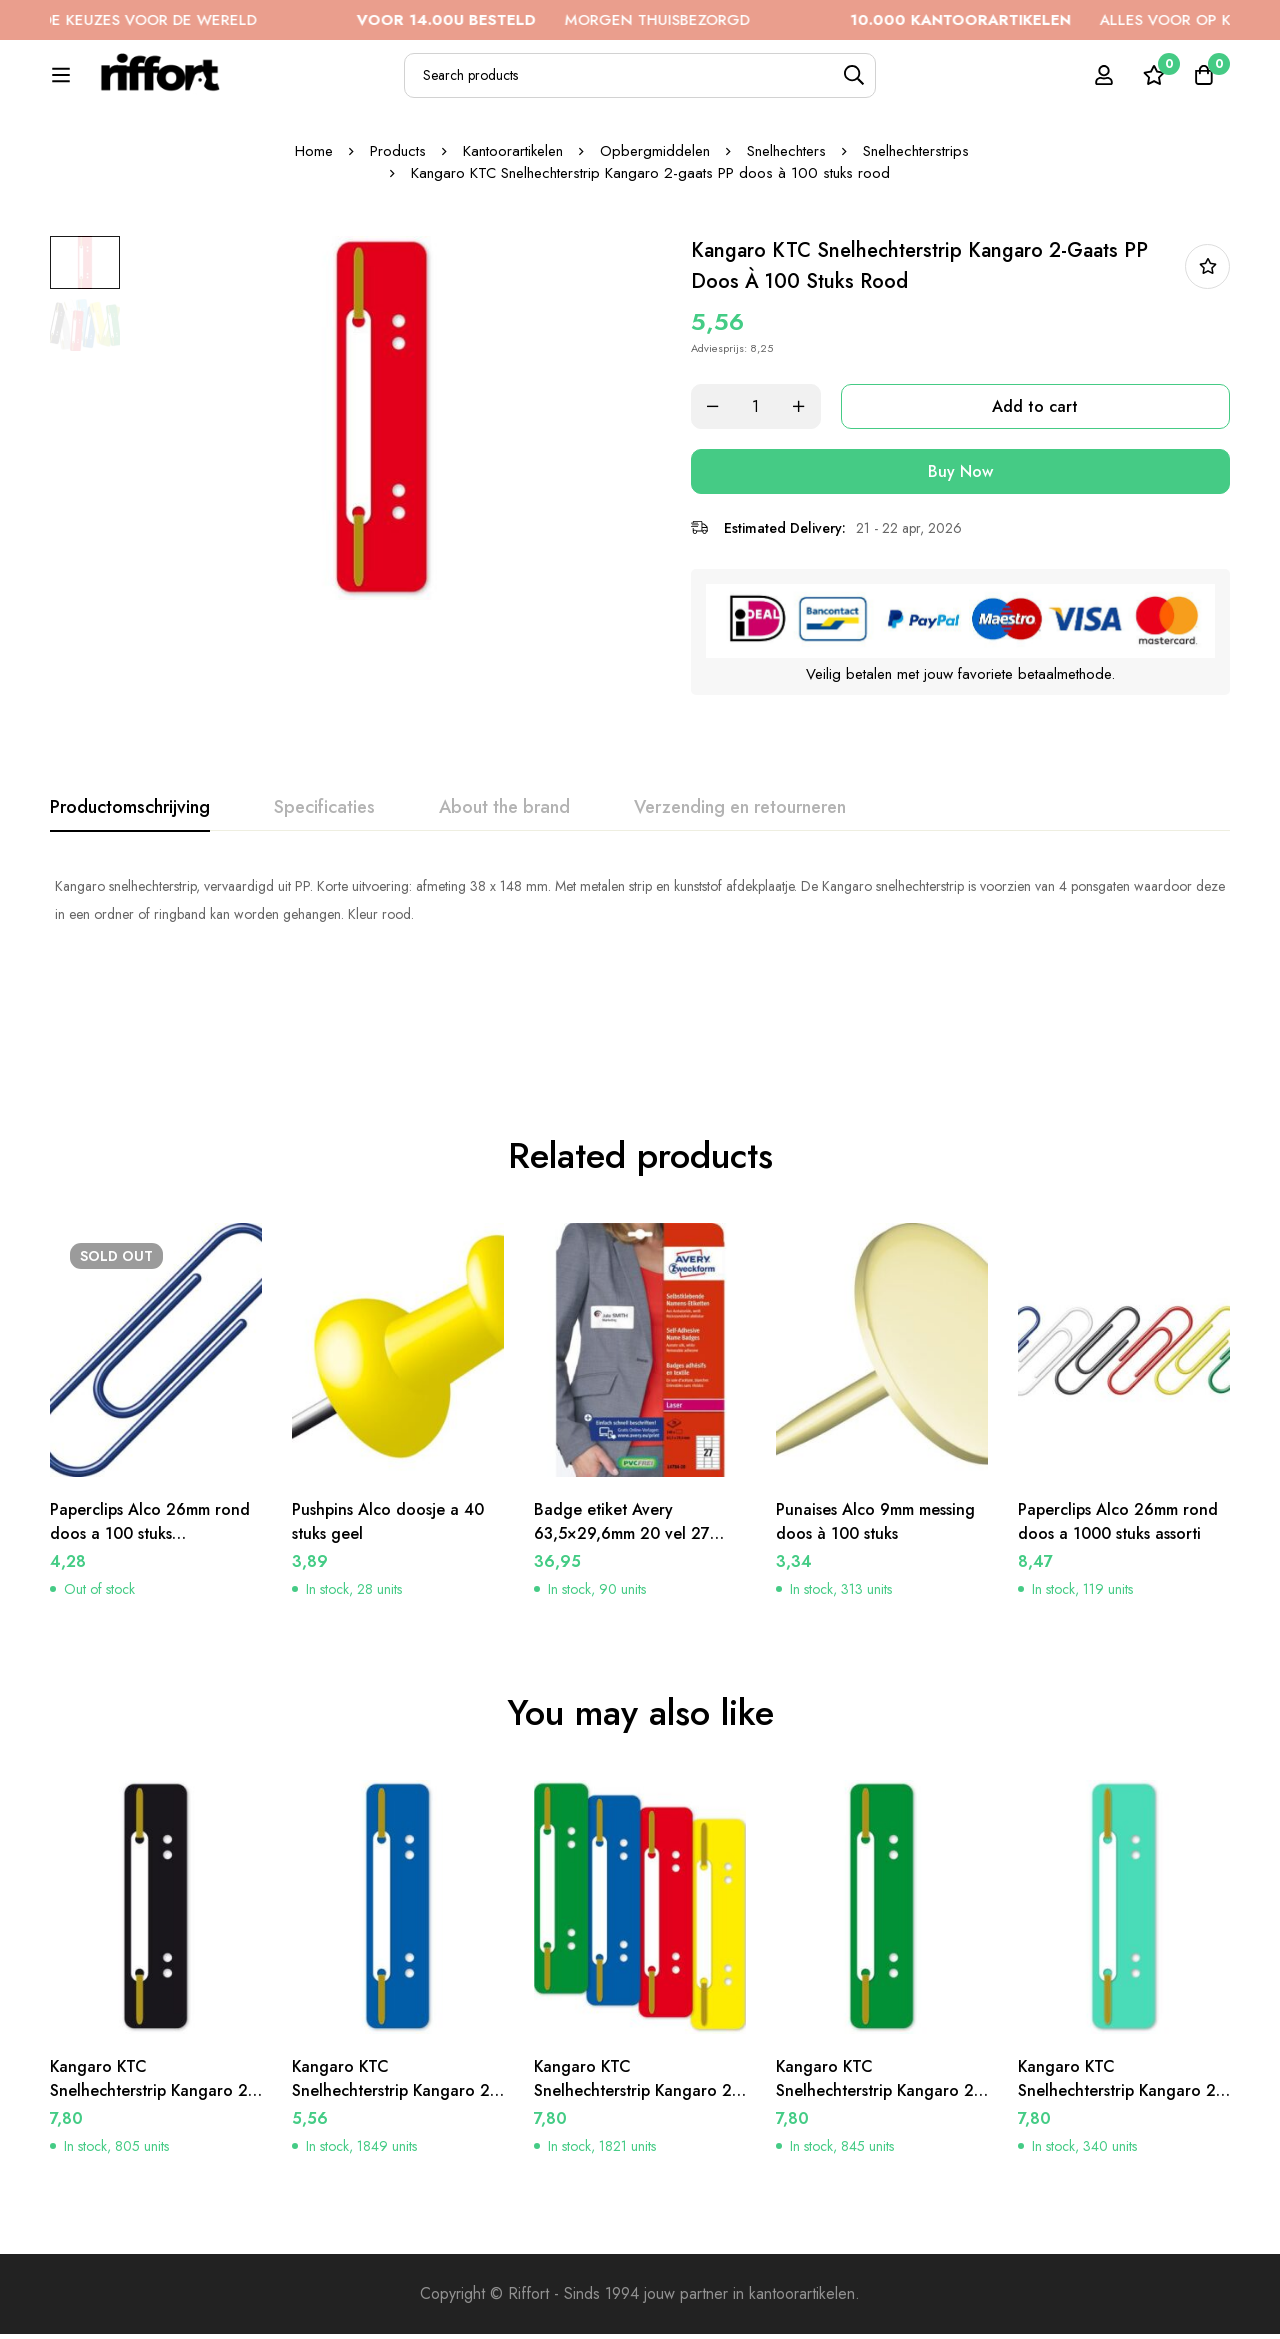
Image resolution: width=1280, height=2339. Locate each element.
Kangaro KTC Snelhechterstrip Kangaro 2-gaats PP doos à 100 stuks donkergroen (879, 2107)
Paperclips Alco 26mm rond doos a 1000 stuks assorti (1118, 1526)
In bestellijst (1207, 384)
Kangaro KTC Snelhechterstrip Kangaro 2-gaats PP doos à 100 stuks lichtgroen (1121, 2107)
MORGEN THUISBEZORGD (607, 20)
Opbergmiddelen (655, 269)
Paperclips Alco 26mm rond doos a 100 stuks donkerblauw (150, 1538)
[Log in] (1104, 86)
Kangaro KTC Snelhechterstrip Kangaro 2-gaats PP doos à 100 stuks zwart (153, 2107)
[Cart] (1204, 86)
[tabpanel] (640, 1018)
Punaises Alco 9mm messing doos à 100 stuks (875, 1526)
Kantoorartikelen (513, 269)
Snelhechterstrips (916, 269)
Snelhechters (786, 269)
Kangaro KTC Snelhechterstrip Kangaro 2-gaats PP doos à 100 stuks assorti (637, 2107)
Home (314, 269)
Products (398, 269)
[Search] (900, 86)
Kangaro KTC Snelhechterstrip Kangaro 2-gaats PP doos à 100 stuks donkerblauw (395, 2107)
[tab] (130, 926)
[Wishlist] (1154, 86)
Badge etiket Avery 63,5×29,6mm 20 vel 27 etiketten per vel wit (622, 1538)
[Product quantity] (760, 524)
